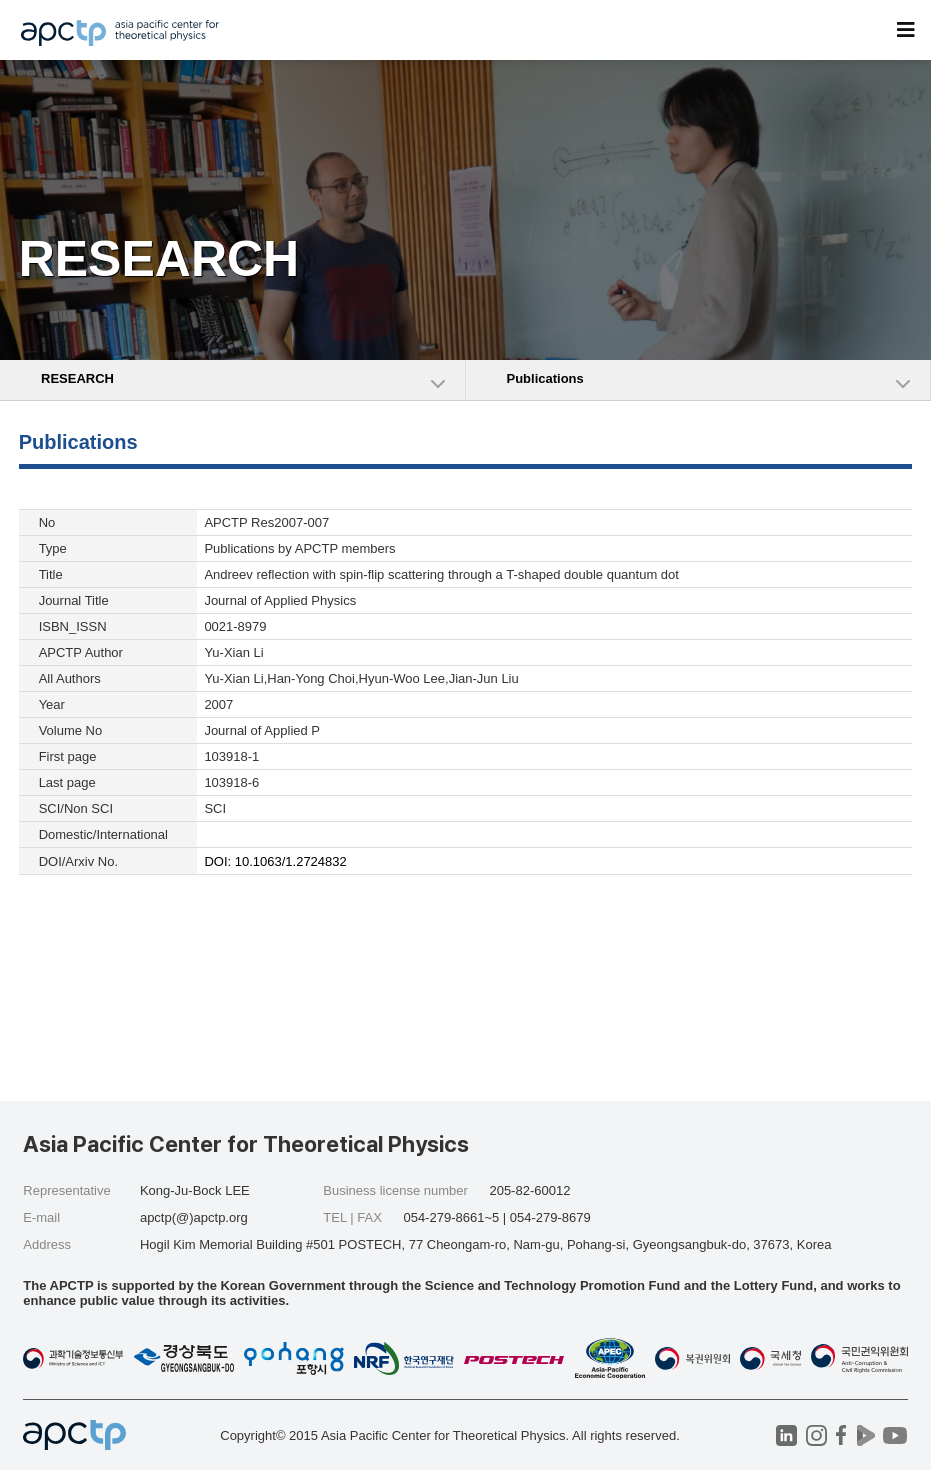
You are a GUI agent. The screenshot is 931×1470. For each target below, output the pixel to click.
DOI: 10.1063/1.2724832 (275, 861)
